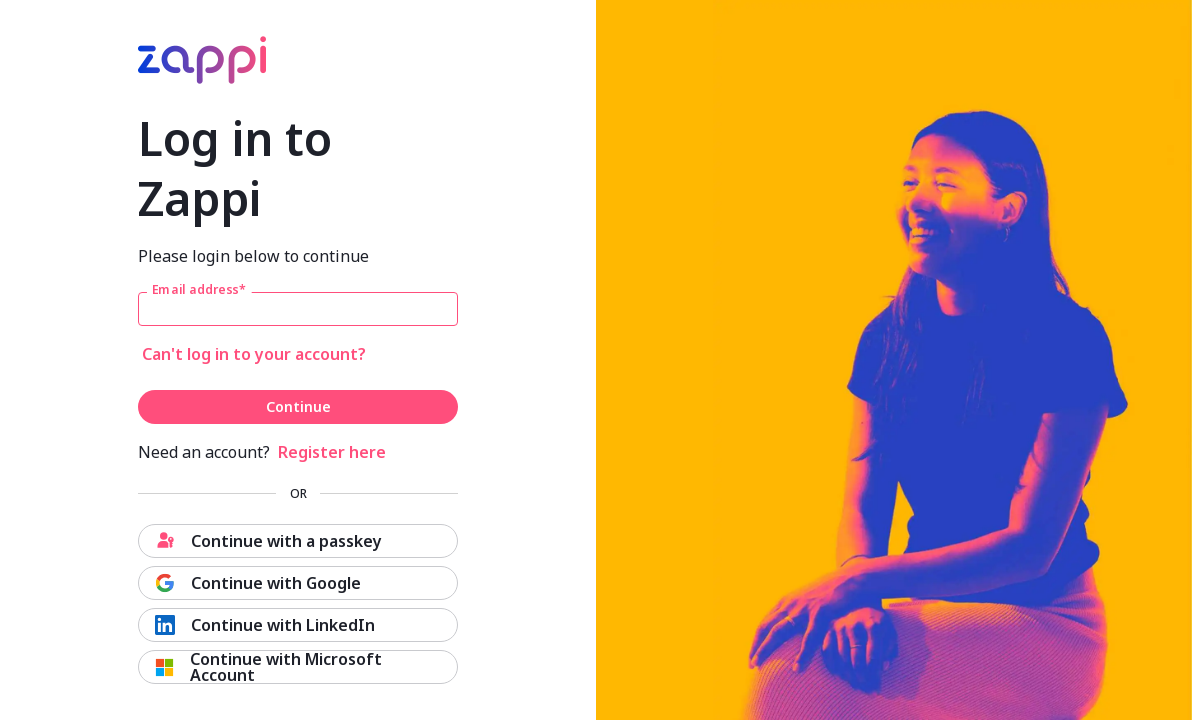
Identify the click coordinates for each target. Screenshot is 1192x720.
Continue (298, 406)
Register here (332, 452)
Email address (199, 290)
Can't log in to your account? (254, 354)
